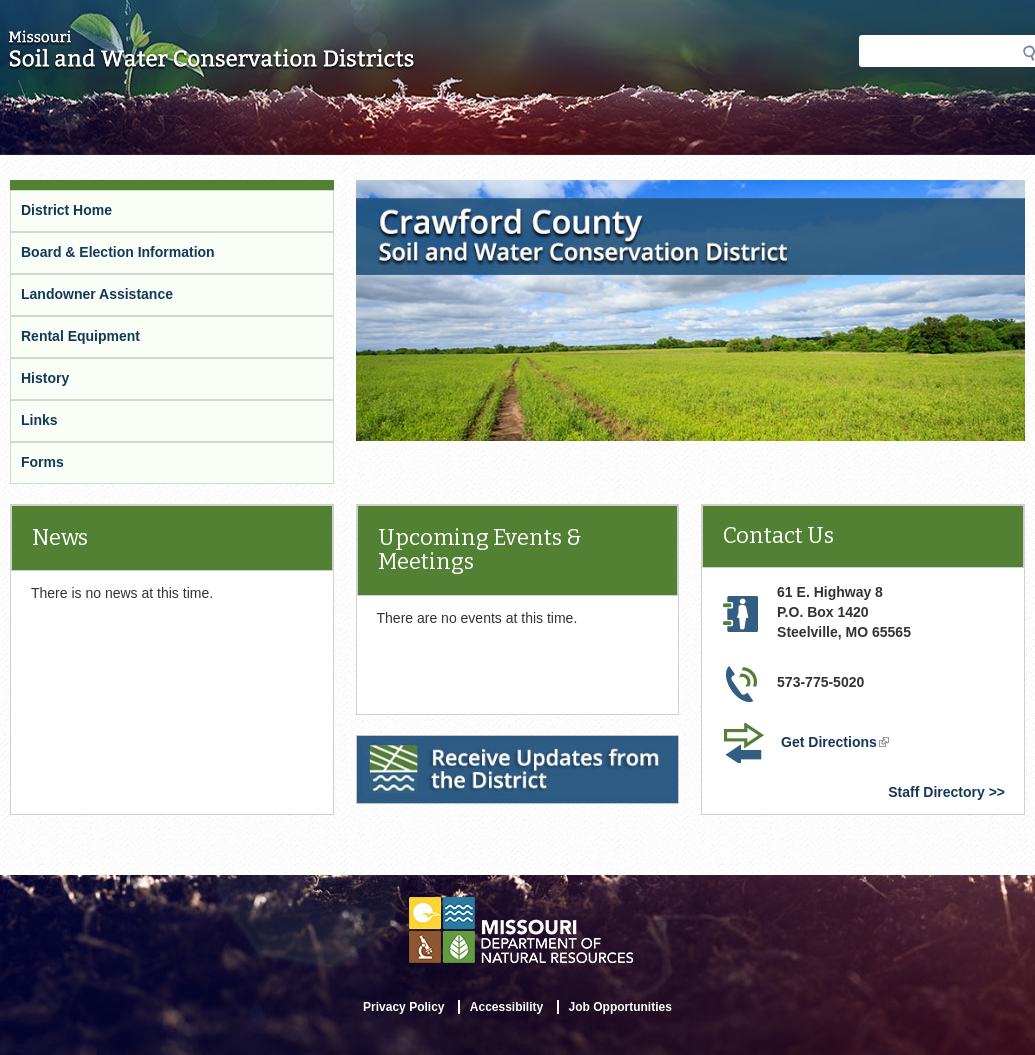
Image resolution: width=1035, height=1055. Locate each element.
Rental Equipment (80, 336)
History (45, 378)
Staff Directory (936, 792)
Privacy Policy (403, 1007)
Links (39, 420)
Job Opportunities (620, 1007)
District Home (66, 210)
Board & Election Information (118, 252)
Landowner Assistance (97, 294)
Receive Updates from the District (472, 748)
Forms (42, 462)
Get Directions (837, 744)
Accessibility (506, 1007)
